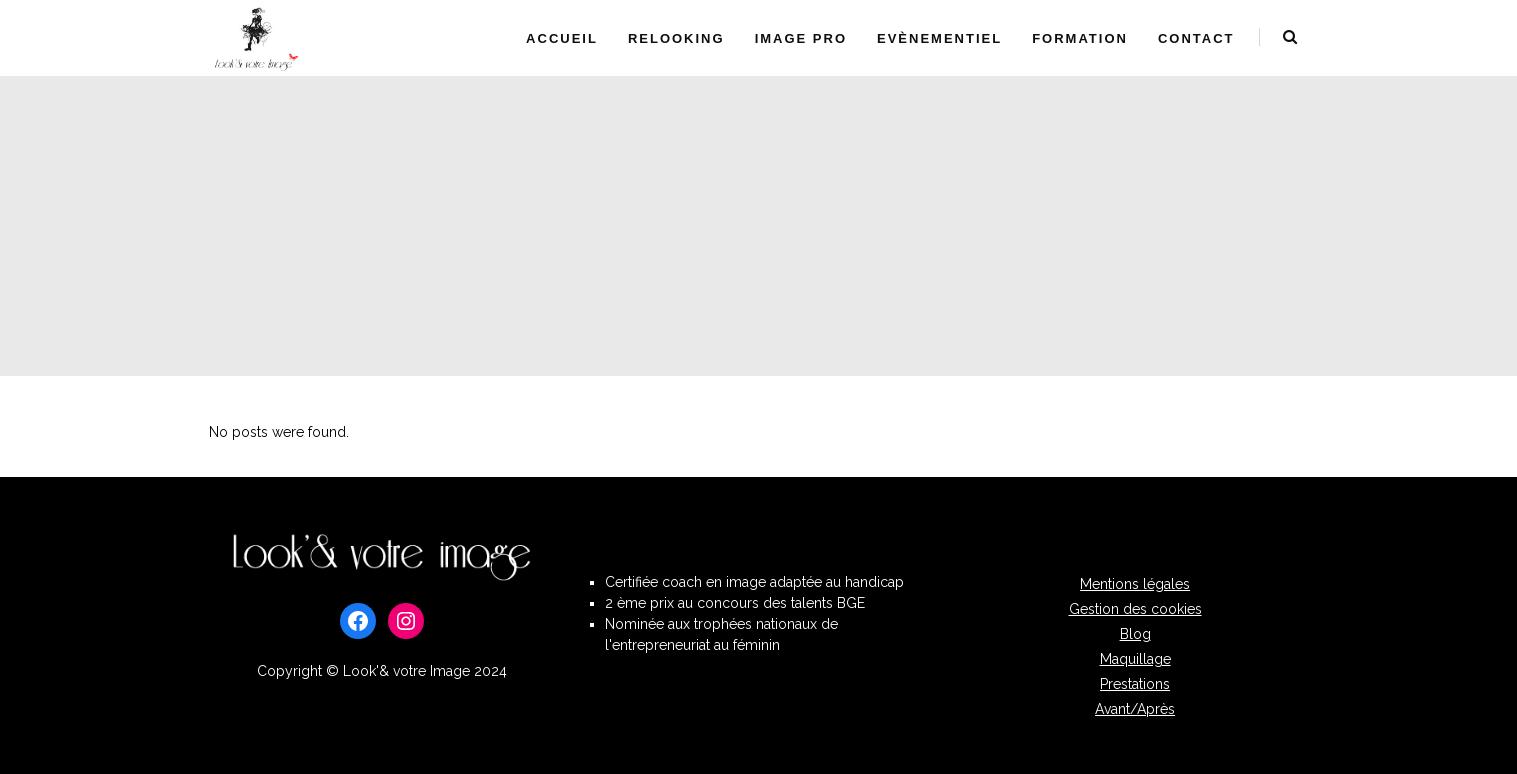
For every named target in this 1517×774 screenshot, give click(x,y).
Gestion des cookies (1135, 609)
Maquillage (1135, 659)
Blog (1135, 634)
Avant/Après (1135, 709)
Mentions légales (1135, 584)
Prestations (1135, 684)
